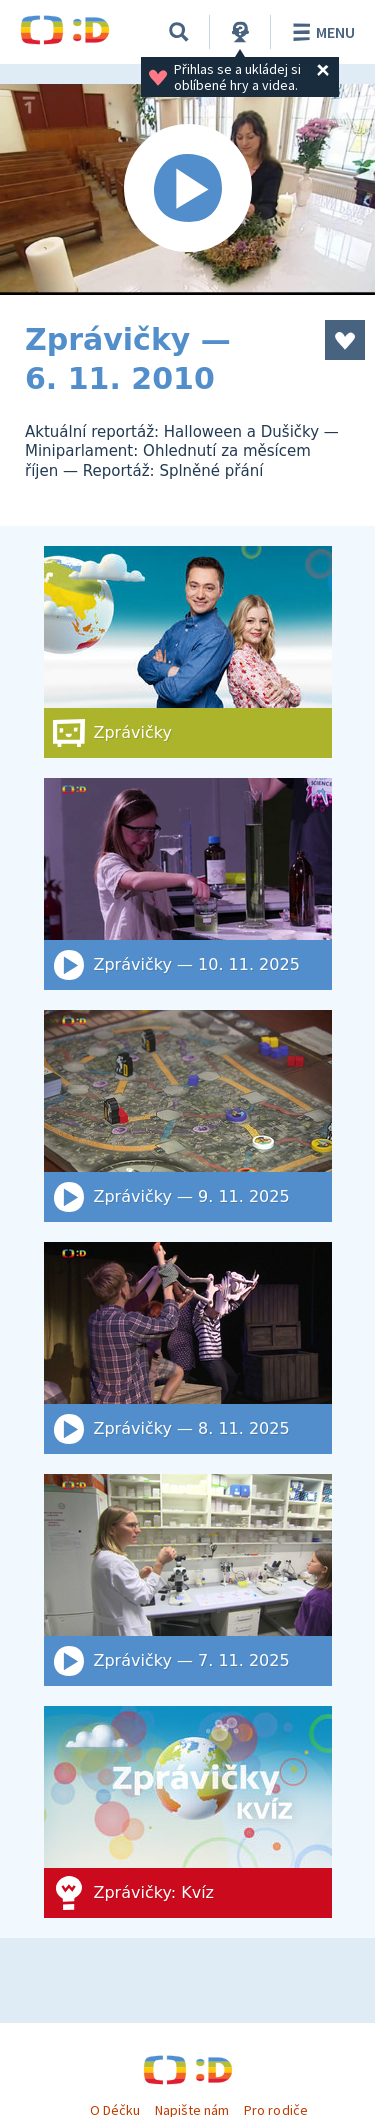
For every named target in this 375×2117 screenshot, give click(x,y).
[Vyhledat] (179, 32)
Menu (320, 32)
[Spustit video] (187, 189)
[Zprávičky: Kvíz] (188, 1812)
